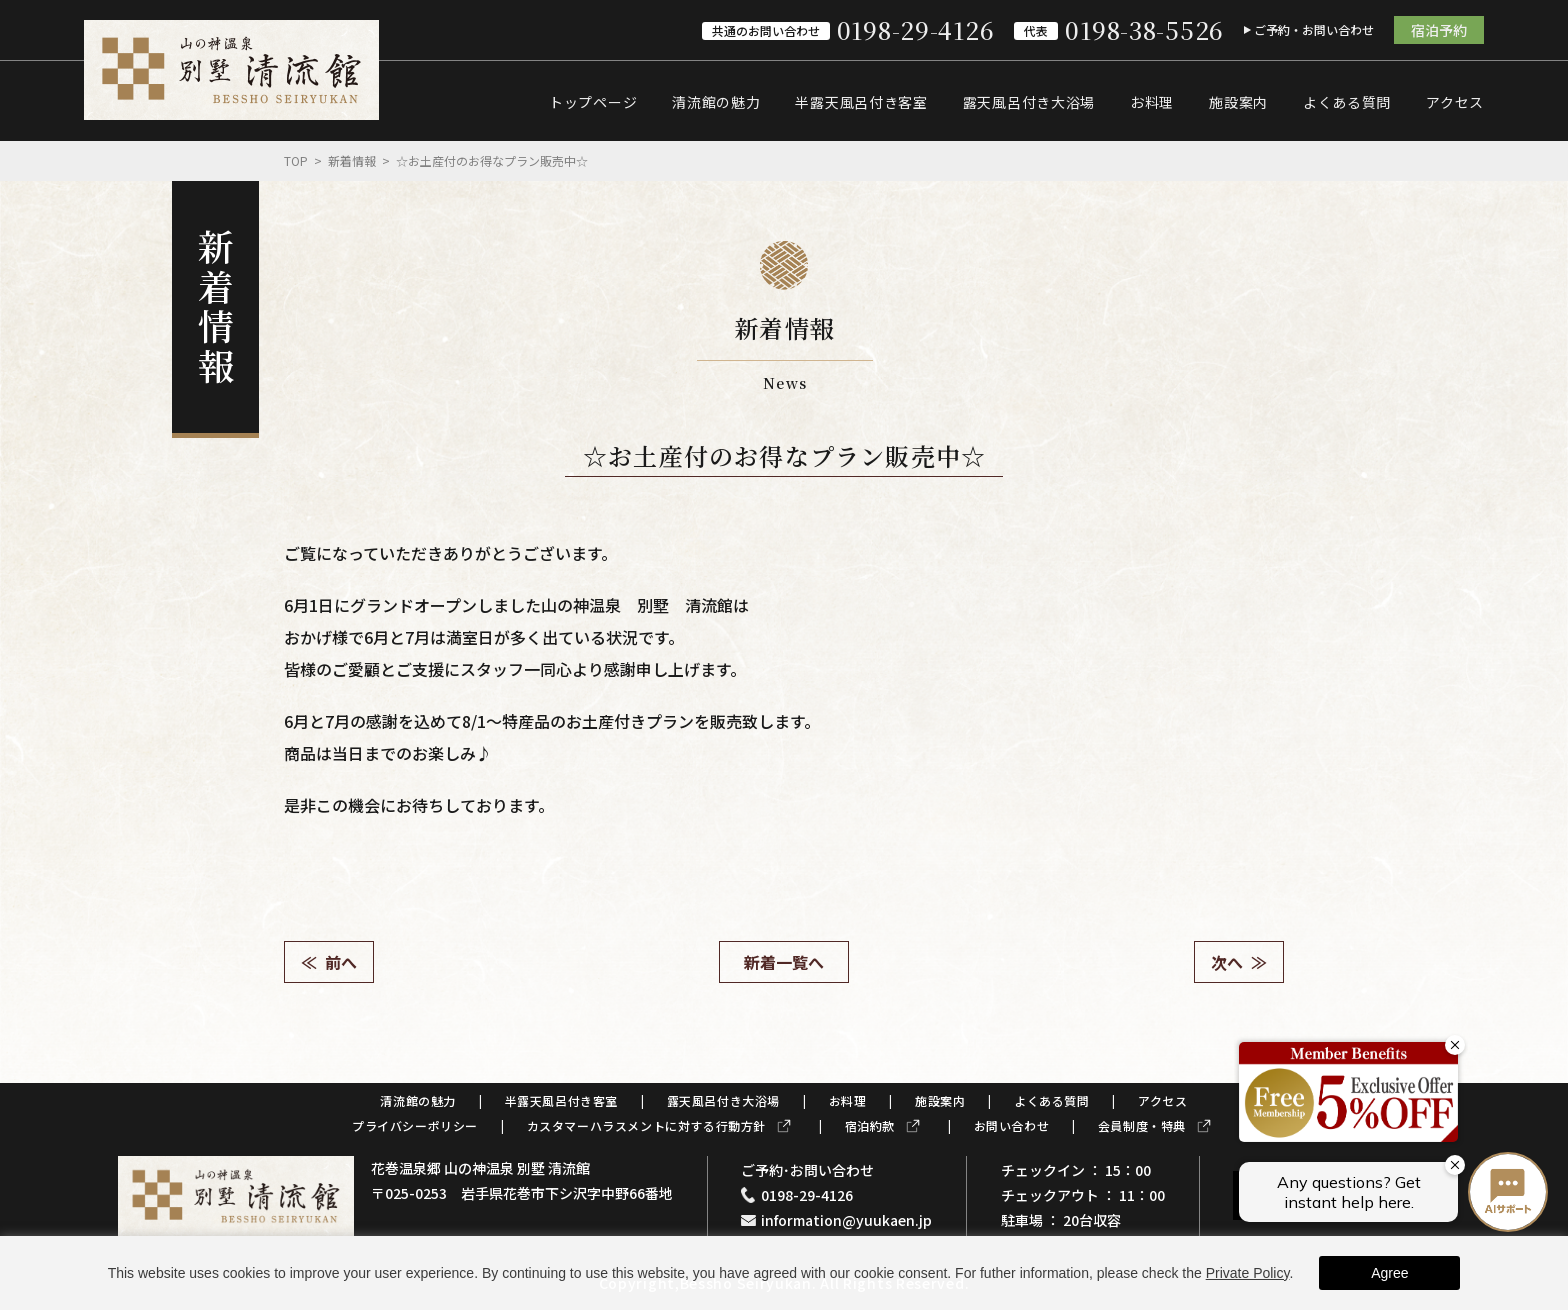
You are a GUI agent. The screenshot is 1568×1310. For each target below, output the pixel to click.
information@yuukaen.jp (846, 1220)
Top (296, 160)
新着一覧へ (784, 962)
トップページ (593, 102)
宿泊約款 (870, 1125)
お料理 (1152, 102)
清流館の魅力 (716, 102)
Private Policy (1248, 1273)
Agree (1389, 1273)
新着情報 (352, 160)
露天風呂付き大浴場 (1029, 102)
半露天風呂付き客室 (861, 102)
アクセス (1455, 102)
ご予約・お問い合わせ (1314, 29)
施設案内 (1238, 102)
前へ (341, 962)
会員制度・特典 (1142, 1125)
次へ (1227, 962)
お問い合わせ (1012, 1125)
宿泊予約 (1439, 30)
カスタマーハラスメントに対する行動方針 (646, 1125)
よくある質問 (1347, 102)
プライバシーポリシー (415, 1125)
